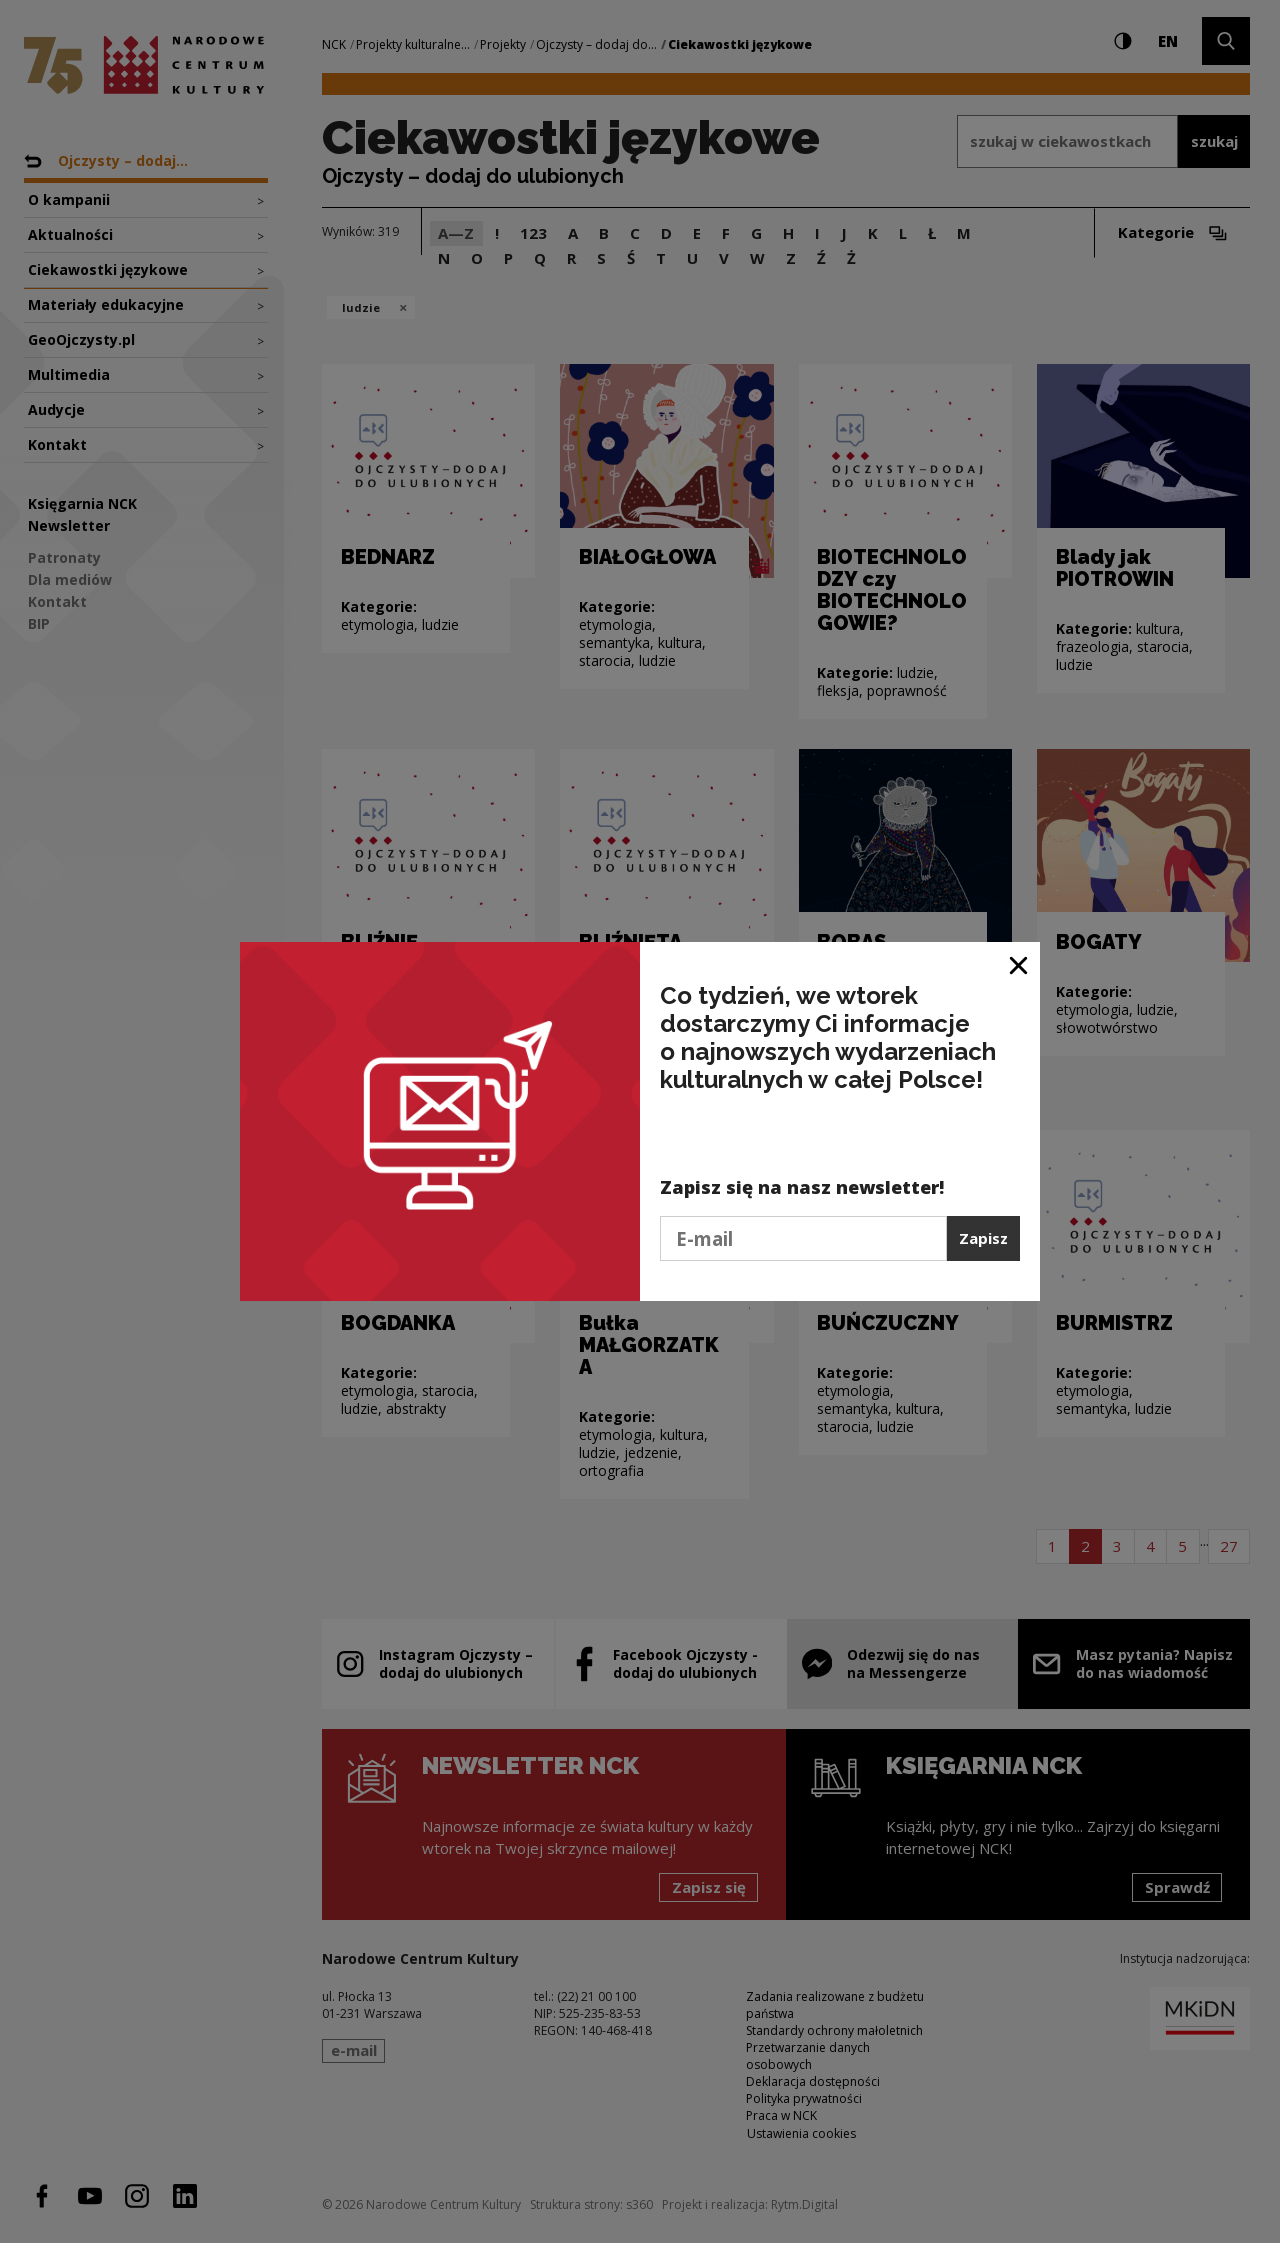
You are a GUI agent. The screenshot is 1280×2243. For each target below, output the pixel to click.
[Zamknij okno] (1019, 964)
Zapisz (983, 1238)
